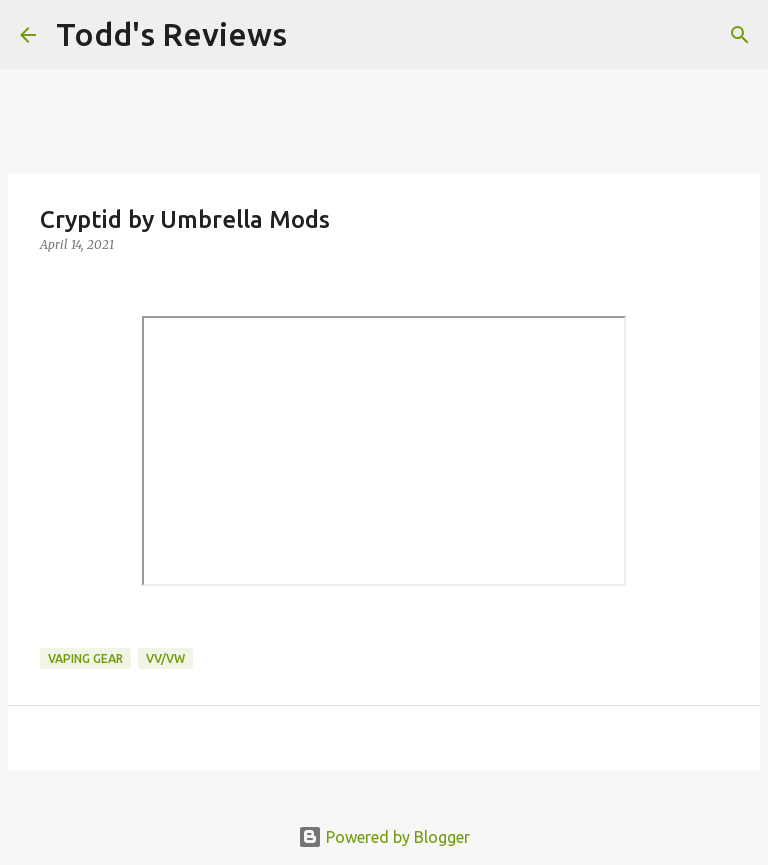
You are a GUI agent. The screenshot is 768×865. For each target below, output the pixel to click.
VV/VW (165, 658)
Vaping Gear (85, 658)
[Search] (315, 35)
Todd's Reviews (171, 34)
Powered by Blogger (384, 837)
